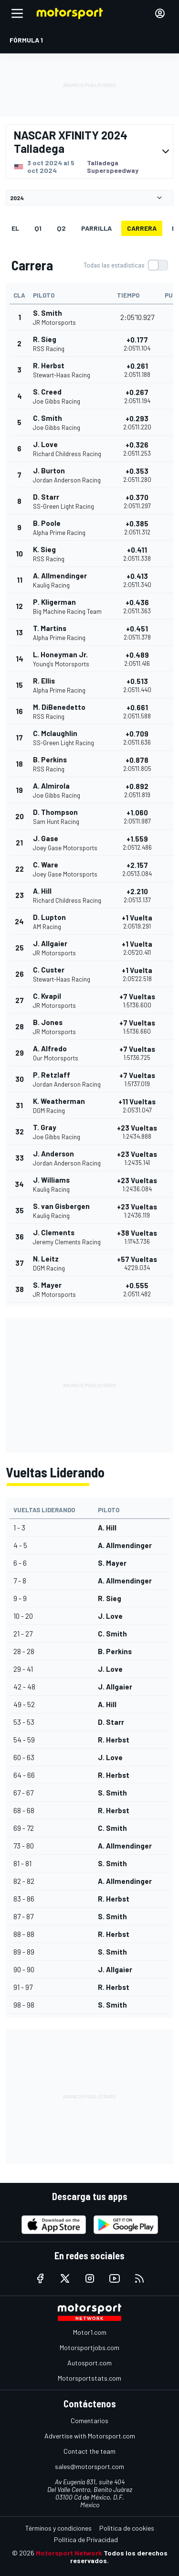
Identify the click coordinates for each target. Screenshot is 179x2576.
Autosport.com (89, 2363)
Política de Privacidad (86, 2539)
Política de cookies (126, 2528)
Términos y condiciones (58, 2528)
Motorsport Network (69, 2553)
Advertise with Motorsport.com (89, 2436)
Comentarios (89, 2420)
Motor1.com (89, 2332)
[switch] (126, 265)
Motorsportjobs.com (89, 2347)
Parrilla (96, 228)
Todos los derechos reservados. (119, 2557)
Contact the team (89, 2451)
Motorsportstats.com (89, 2378)
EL (15, 228)
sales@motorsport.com (89, 2466)
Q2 (61, 228)
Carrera (142, 228)
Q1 (38, 228)
